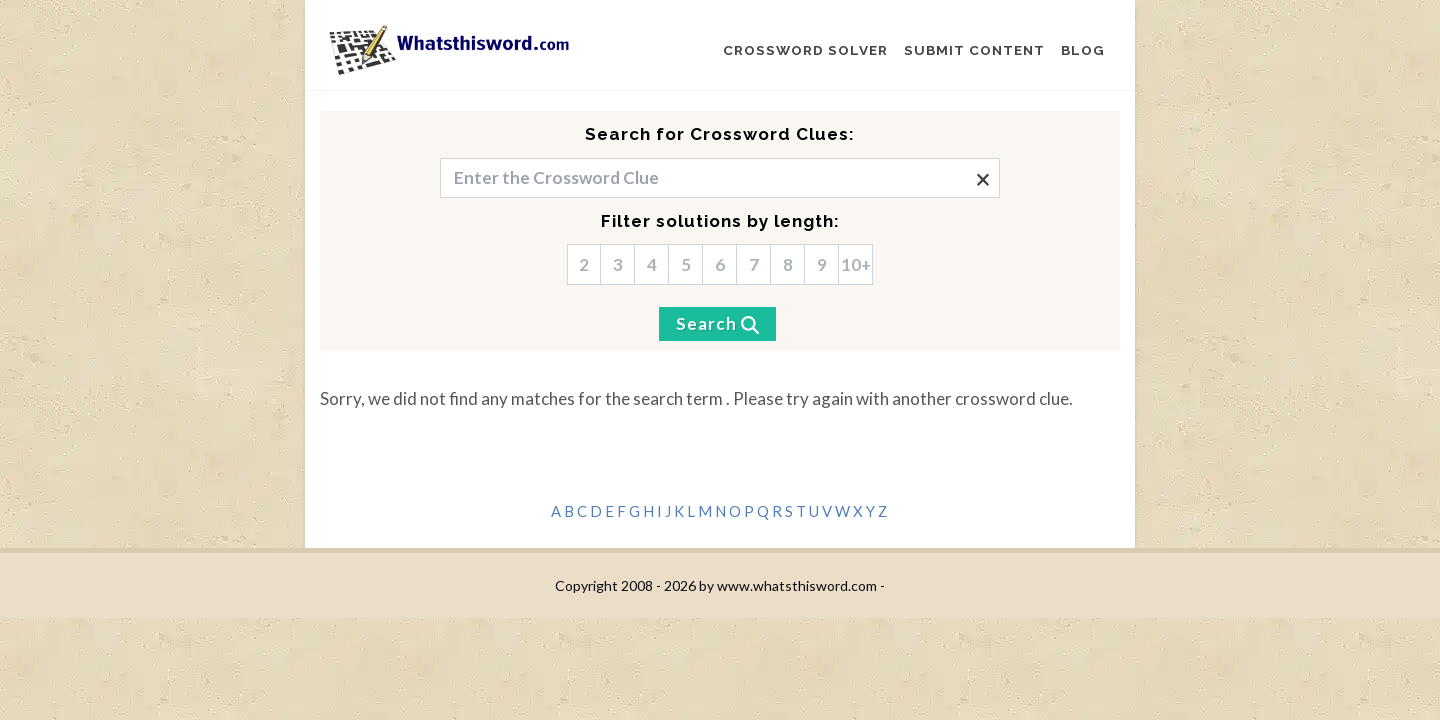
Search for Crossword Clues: (720, 134)
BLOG (1083, 50)
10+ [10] (856, 264)
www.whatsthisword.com (797, 585)
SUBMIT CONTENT (974, 50)
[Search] (717, 324)
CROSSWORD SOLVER (805, 50)
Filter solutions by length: (720, 221)
